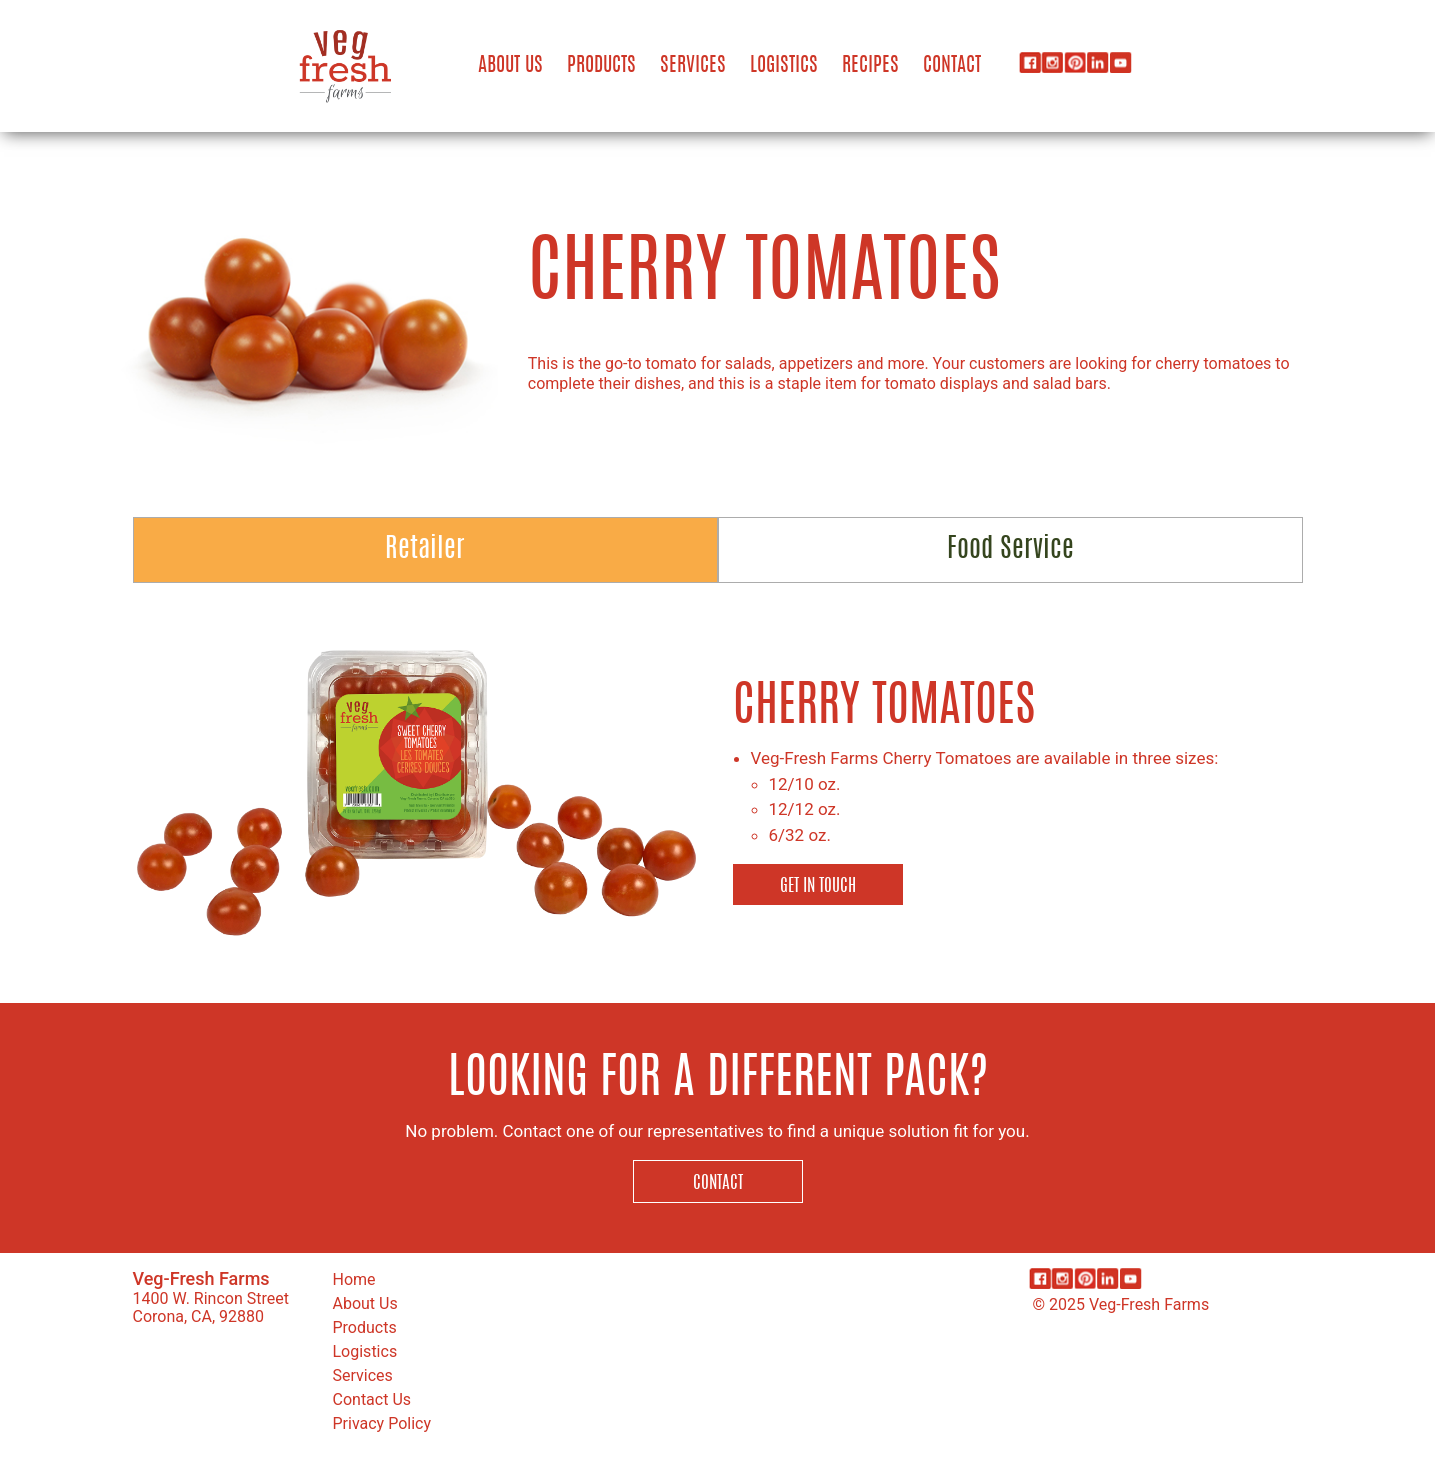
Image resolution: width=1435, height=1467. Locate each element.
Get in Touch (818, 886)
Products (601, 66)
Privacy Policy (382, 1423)
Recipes (870, 66)
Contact (952, 66)
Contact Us (372, 1399)
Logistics (784, 66)
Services (693, 66)
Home (354, 1279)
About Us (510, 66)
